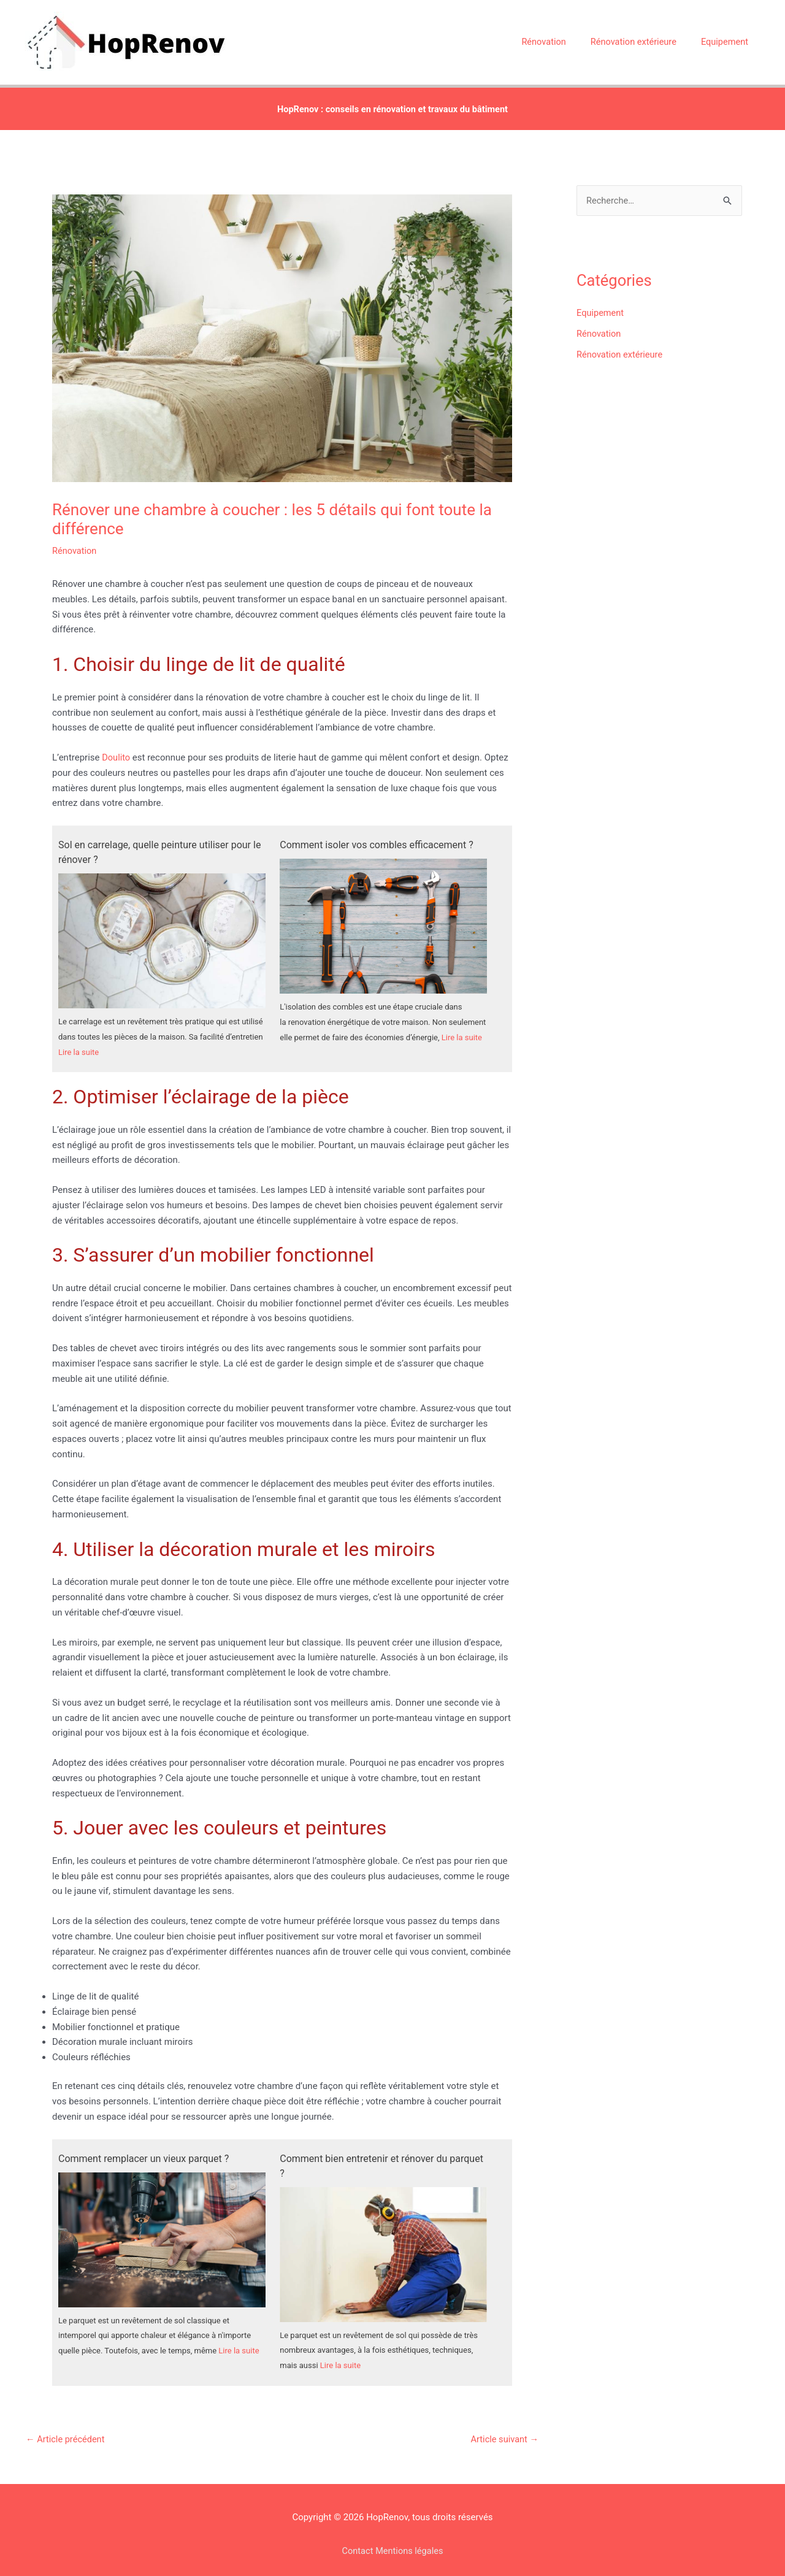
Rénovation (75, 540)
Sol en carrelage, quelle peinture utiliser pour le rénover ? (159, 842)
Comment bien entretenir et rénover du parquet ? (381, 2156)
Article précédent (66, 2431)
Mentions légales (410, 2542)
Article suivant (503, 2431)
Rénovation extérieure (620, 344)
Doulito (116, 747)
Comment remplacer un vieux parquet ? (143, 2149)
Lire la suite (78, 1042)
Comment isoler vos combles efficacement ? (376, 834)
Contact (356, 2542)
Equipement (601, 303)
